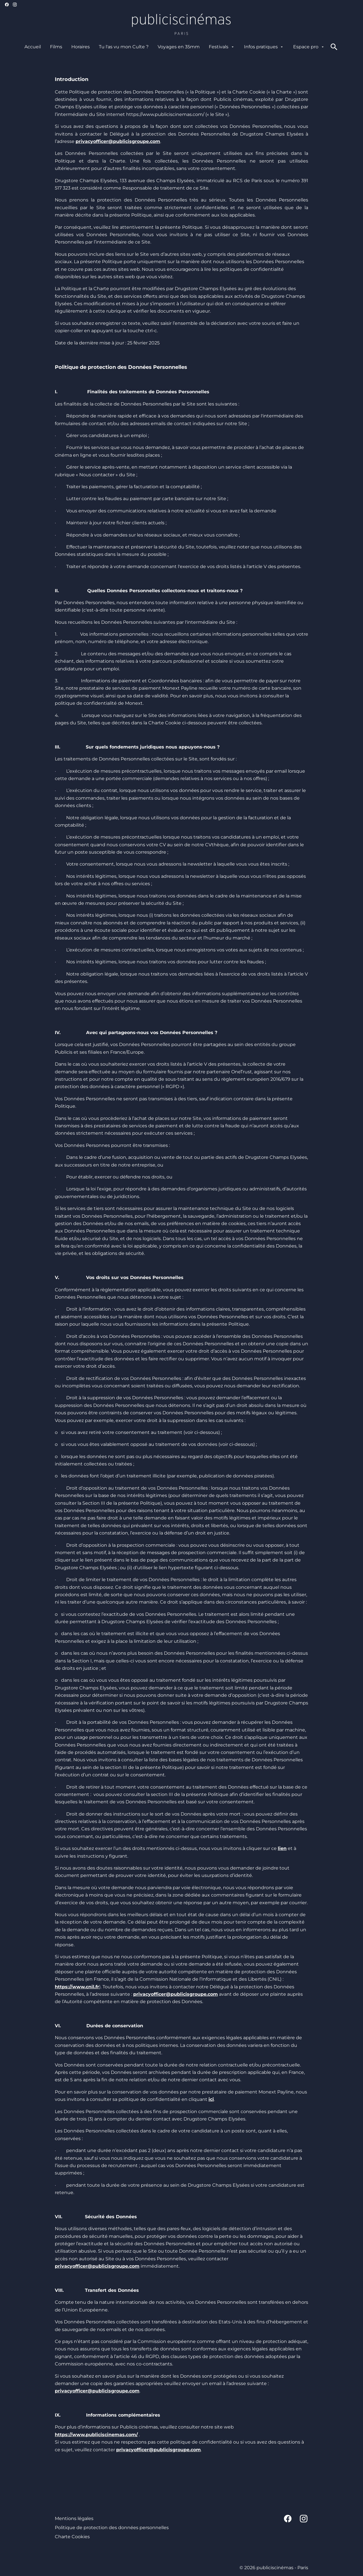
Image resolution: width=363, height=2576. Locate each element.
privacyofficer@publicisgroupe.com (175, 1994)
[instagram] (14, 4)
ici (211, 2099)
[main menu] (174, 46)
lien (282, 1848)
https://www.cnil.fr (77, 1986)
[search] (334, 46)
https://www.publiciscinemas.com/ (96, 2434)
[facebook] (7, 4)
